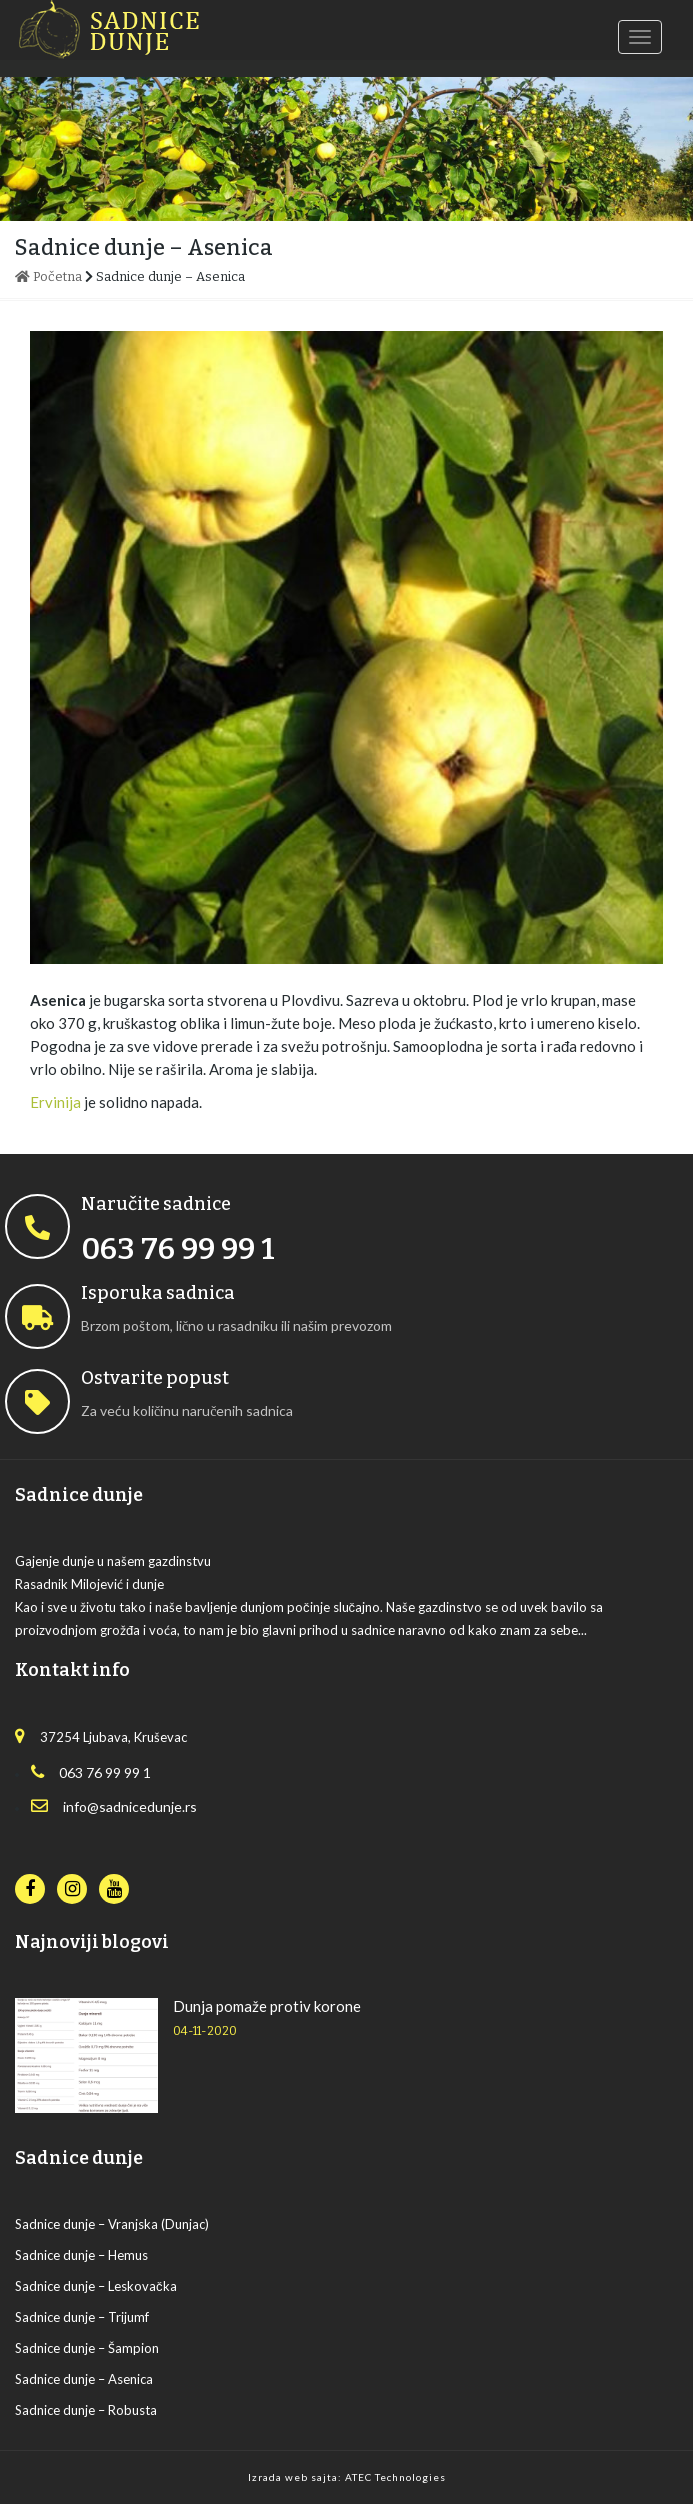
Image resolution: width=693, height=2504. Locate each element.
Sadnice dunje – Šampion (87, 2348)
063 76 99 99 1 (91, 1772)
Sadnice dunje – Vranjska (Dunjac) (112, 2224)
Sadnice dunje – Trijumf (82, 2317)
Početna (48, 276)
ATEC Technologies (395, 2477)
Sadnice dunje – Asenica (84, 2379)
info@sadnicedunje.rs (114, 1806)
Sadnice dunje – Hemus (81, 2255)
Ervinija (55, 1102)
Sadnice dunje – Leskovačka (96, 2286)
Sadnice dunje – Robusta (86, 2410)
